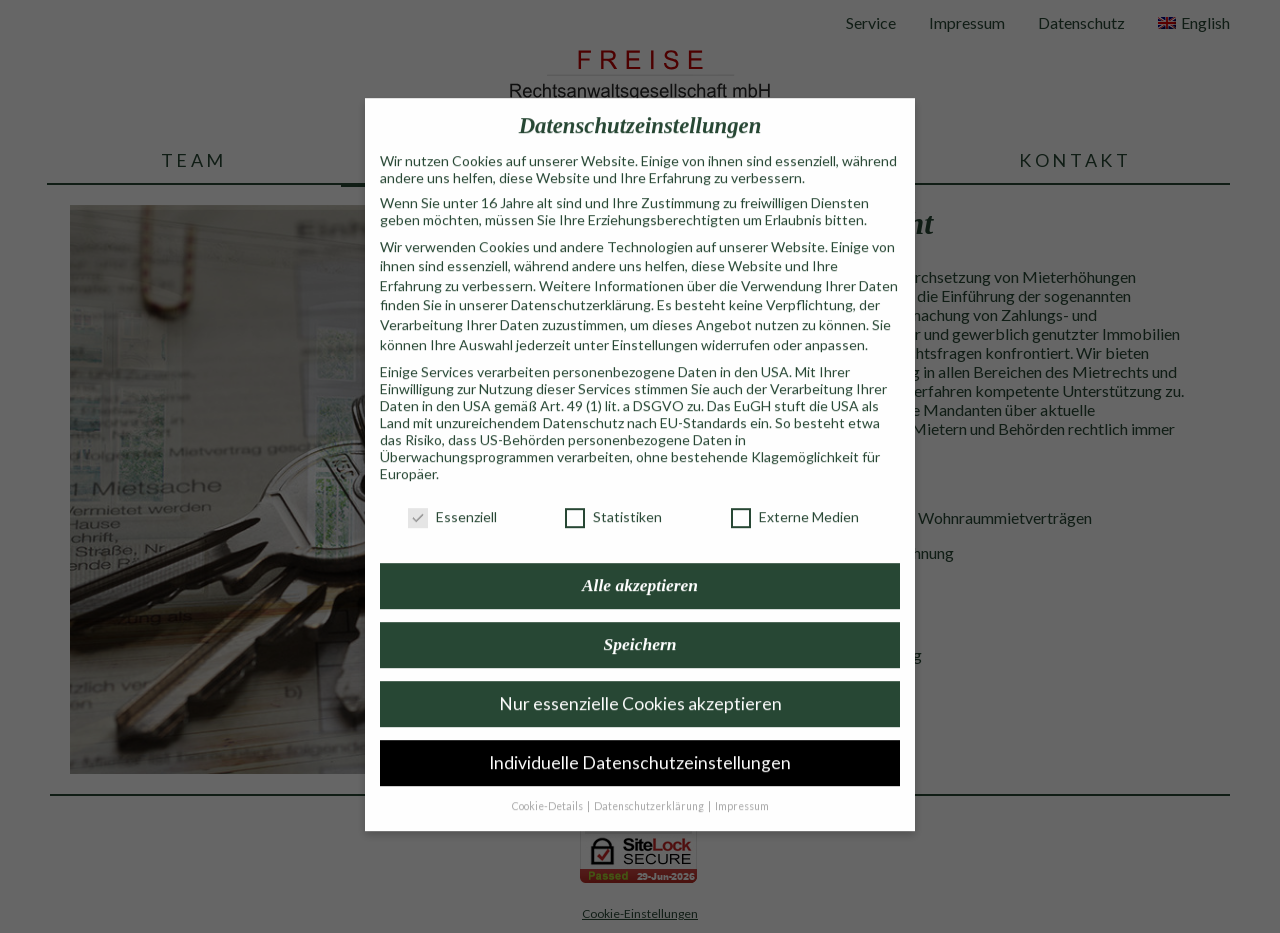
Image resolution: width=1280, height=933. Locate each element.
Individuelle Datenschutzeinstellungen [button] (640, 739)
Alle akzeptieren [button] (640, 563)
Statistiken (613, 493)
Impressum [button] (742, 783)
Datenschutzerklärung (581, 281)
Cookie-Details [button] (548, 783)
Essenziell (452, 493)
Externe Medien (795, 493)
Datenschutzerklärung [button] (650, 783)
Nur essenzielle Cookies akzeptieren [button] (640, 680)
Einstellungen (655, 321)
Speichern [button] (640, 621)
